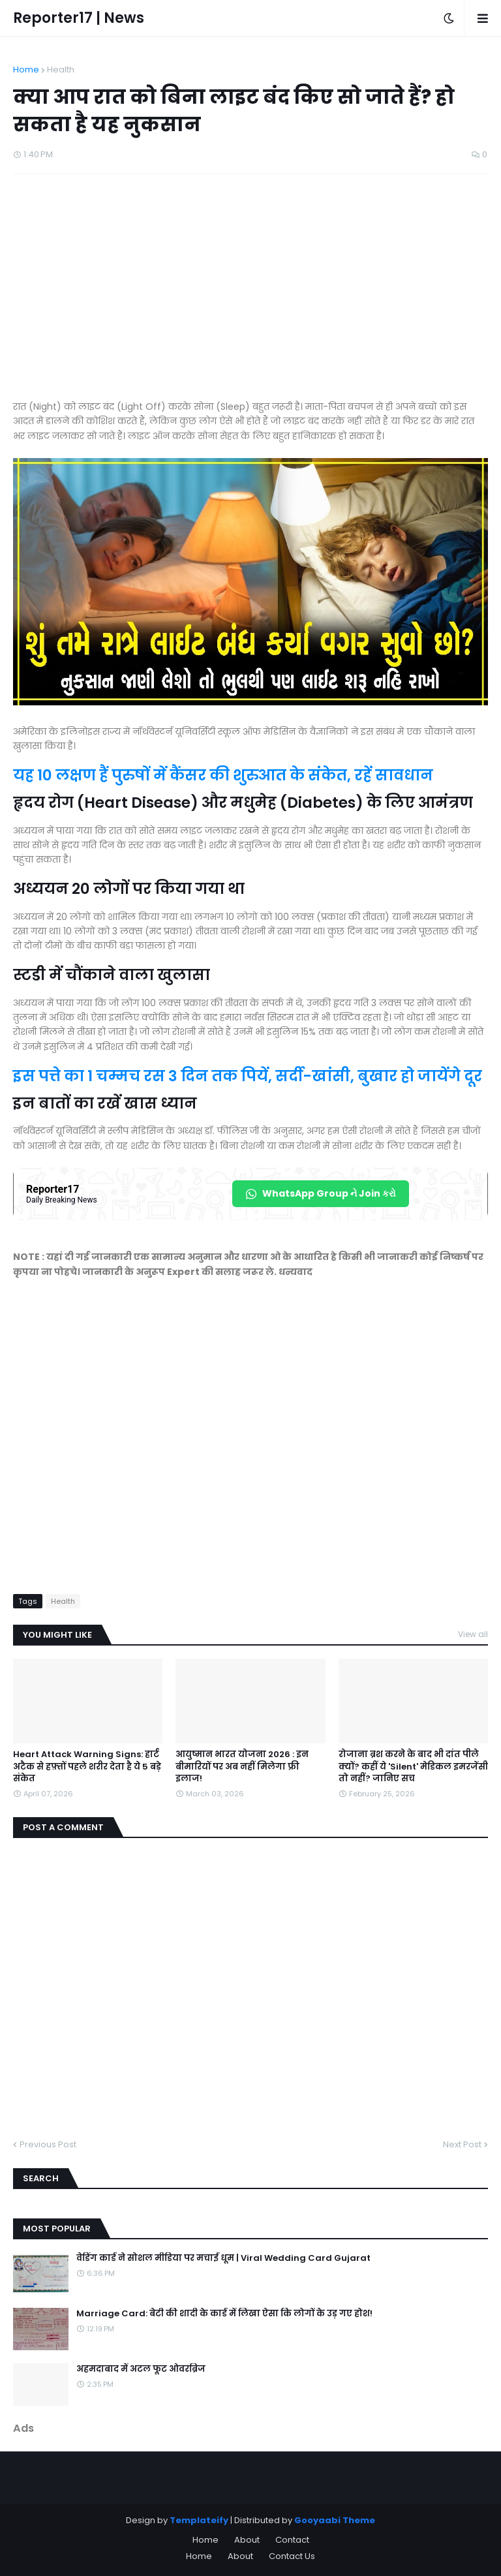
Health (60, 69)
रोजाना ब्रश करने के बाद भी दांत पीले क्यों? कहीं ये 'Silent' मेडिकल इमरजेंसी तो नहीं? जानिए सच (413, 1766)
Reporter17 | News (78, 18)
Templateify (199, 2520)
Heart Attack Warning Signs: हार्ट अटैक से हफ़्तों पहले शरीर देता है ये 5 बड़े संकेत (87, 1766)
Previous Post (48, 2144)
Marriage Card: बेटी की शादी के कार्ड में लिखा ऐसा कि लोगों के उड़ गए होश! (224, 2314)
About (247, 2540)
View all (473, 1634)
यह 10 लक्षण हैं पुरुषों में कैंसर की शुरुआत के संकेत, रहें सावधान (223, 775)
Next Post (462, 2144)
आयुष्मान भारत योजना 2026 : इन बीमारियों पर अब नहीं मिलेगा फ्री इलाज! (242, 1766)
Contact (292, 2540)
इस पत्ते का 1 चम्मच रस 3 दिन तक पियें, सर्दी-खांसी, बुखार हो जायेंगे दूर (247, 1076)
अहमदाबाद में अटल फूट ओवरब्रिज (140, 2369)
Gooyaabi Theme (334, 2520)
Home (26, 69)
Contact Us (292, 2556)
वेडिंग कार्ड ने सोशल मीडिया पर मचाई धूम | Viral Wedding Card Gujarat (223, 2258)
